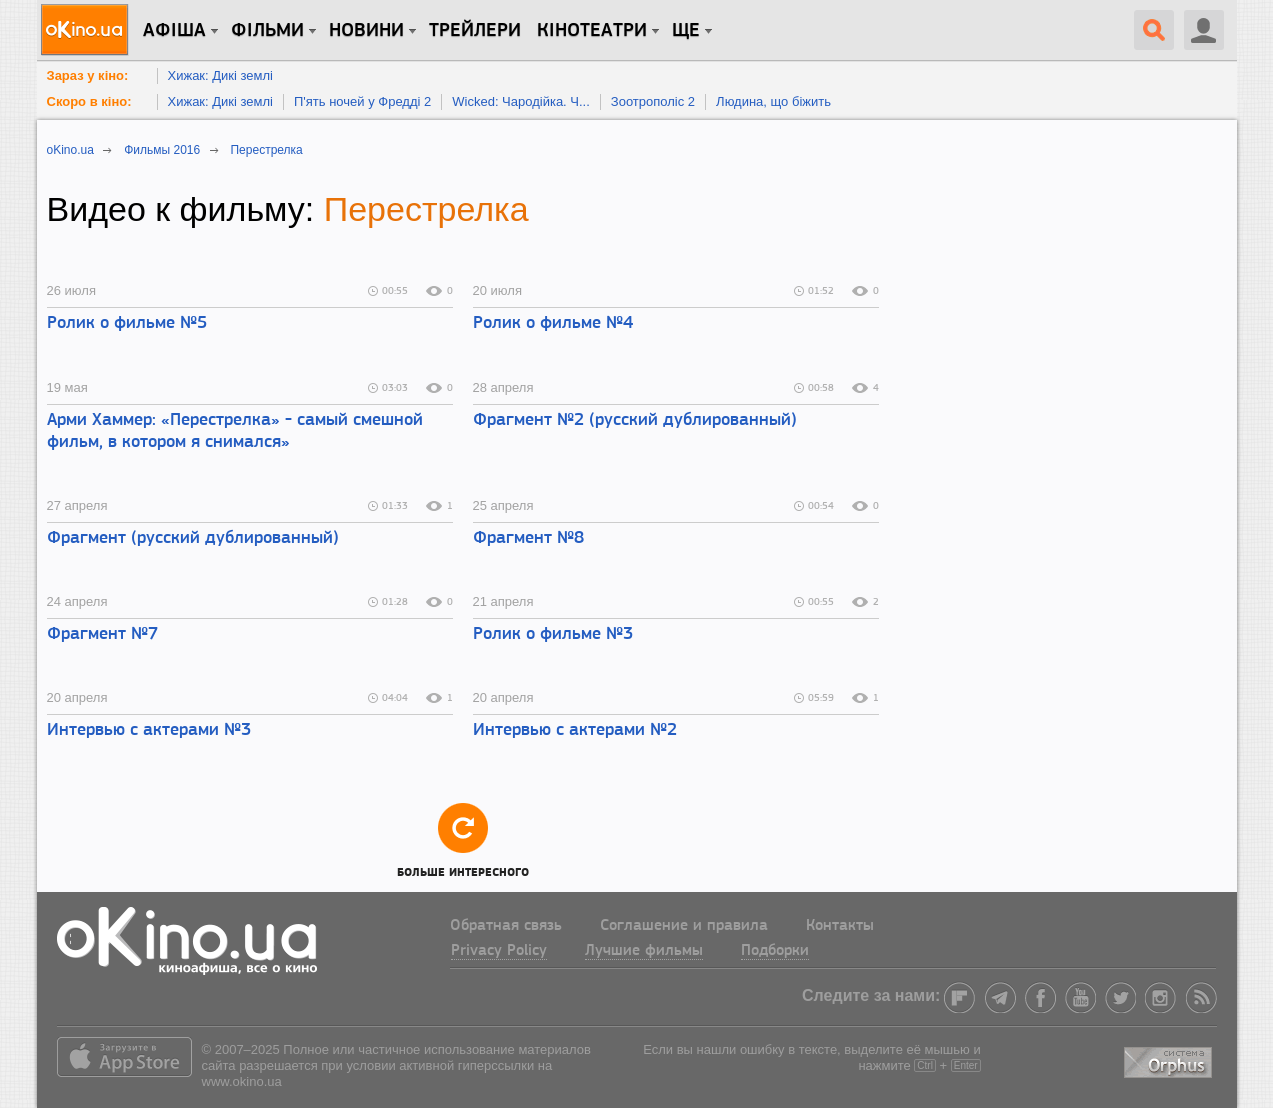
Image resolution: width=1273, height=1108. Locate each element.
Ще (686, 31)
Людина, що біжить (773, 101)
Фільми (267, 31)
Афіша (174, 31)
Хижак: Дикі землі (220, 75)
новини (366, 31)
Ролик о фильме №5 (127, 323)
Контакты (840, 926)
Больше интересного (463, 839)
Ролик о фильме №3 (553, 634)
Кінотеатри (592, 31)
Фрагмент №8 (528, 538)
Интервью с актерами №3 (149, 730)
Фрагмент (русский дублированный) (193, 538)
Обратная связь (506, 926)
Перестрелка (426, 209)
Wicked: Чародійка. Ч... (521, 101)
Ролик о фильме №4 (553, 323)
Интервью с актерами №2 (575, 730)
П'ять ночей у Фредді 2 (362, 101)
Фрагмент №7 (102, 634)
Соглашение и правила (684, 926)
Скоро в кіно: (89, 101)
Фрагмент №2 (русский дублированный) (635, 420)
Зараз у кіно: (88, 75)
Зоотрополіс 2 (653, 101)
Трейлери (475, 31)
